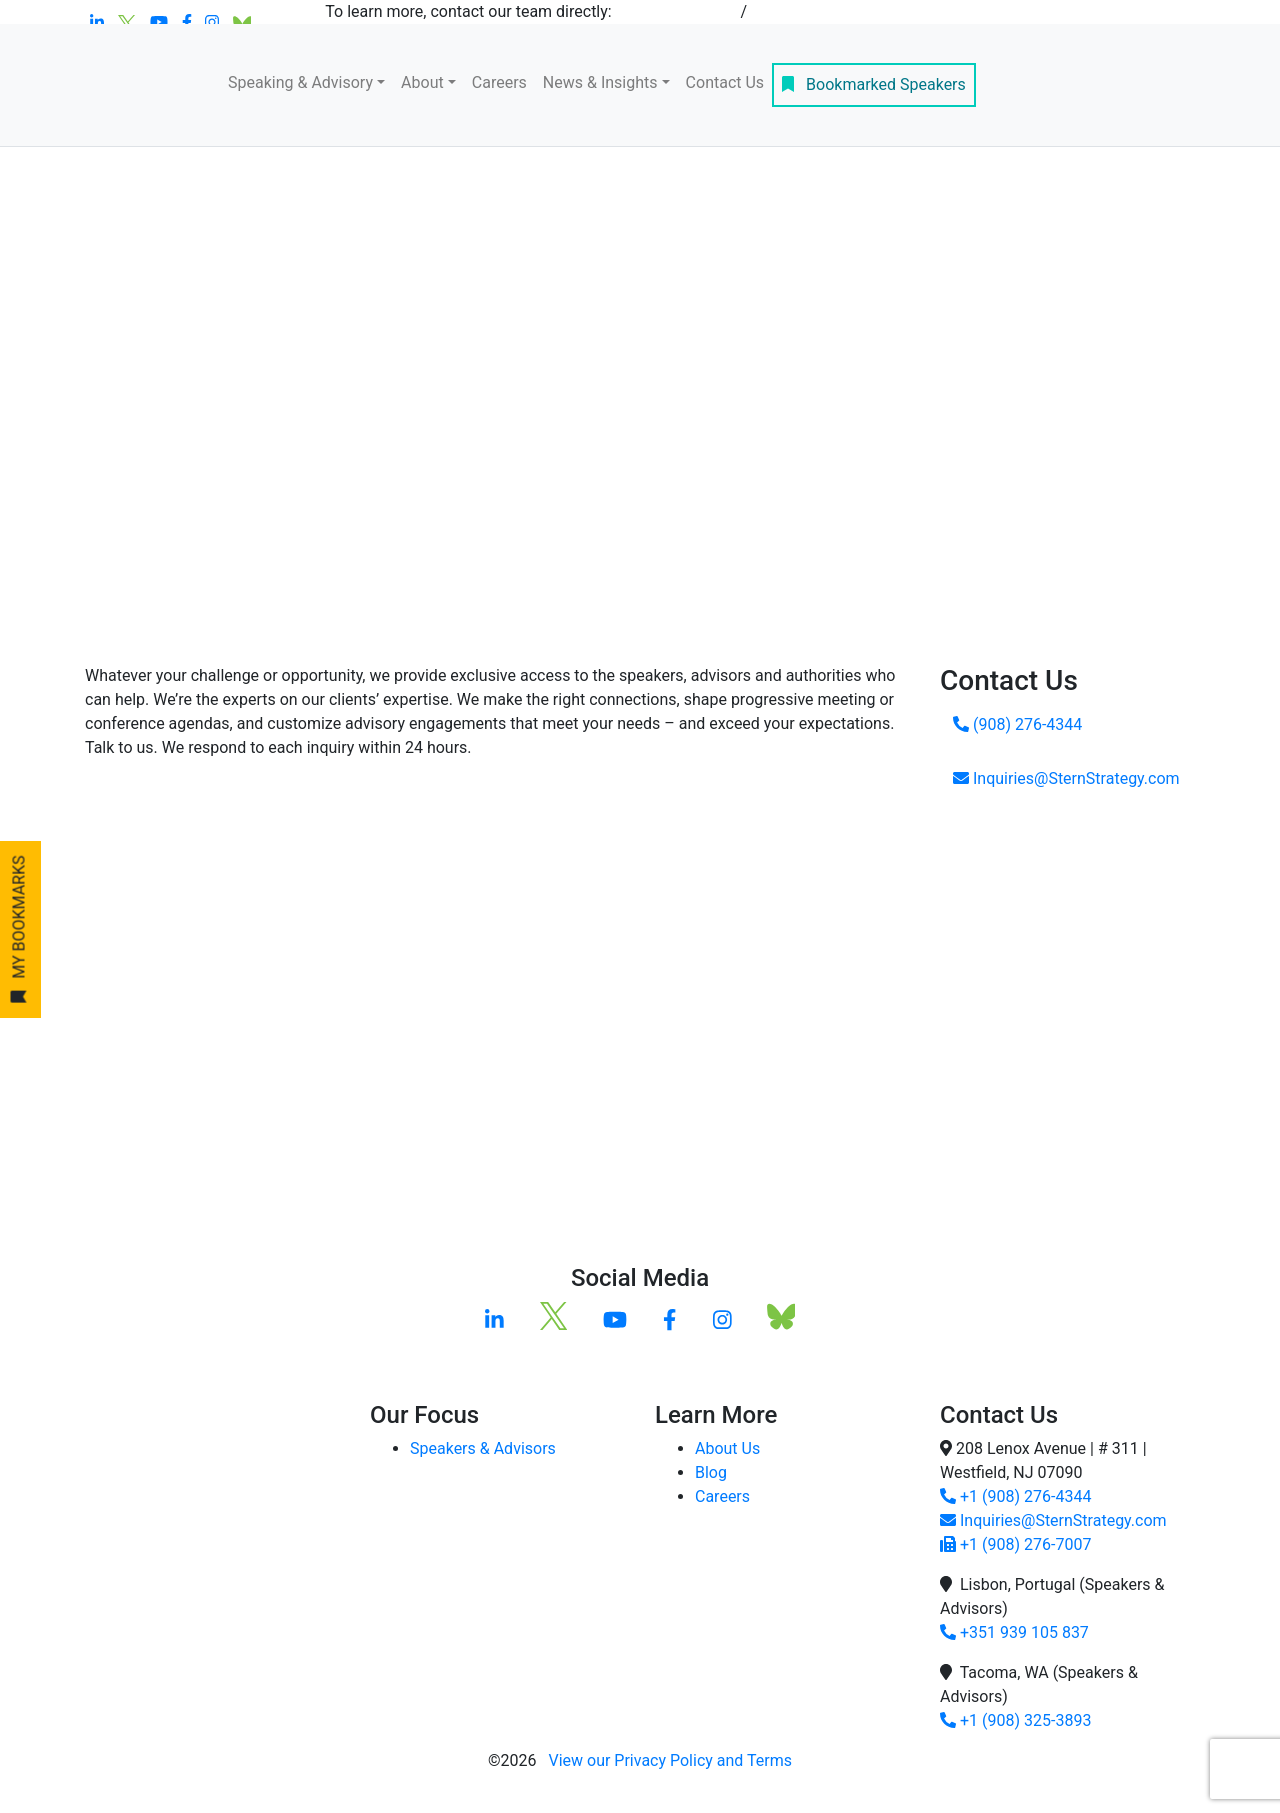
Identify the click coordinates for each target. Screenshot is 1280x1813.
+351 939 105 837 (1014, 1632)
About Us (727, 1448)
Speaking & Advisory (300, 82)
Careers (499, 82)
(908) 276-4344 (1017, 724)
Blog (711, 1472)
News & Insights (600, 82)
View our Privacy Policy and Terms (670, 1760)
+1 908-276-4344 (676, 11)
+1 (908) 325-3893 (1015, 1720)
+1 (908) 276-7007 (1015, 1544)
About (422, 82)
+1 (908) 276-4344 (1015, 1496)
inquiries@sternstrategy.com (853, 11)
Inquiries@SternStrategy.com (1066, 778)
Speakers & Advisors (483, 1448)
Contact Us (725, 82)
